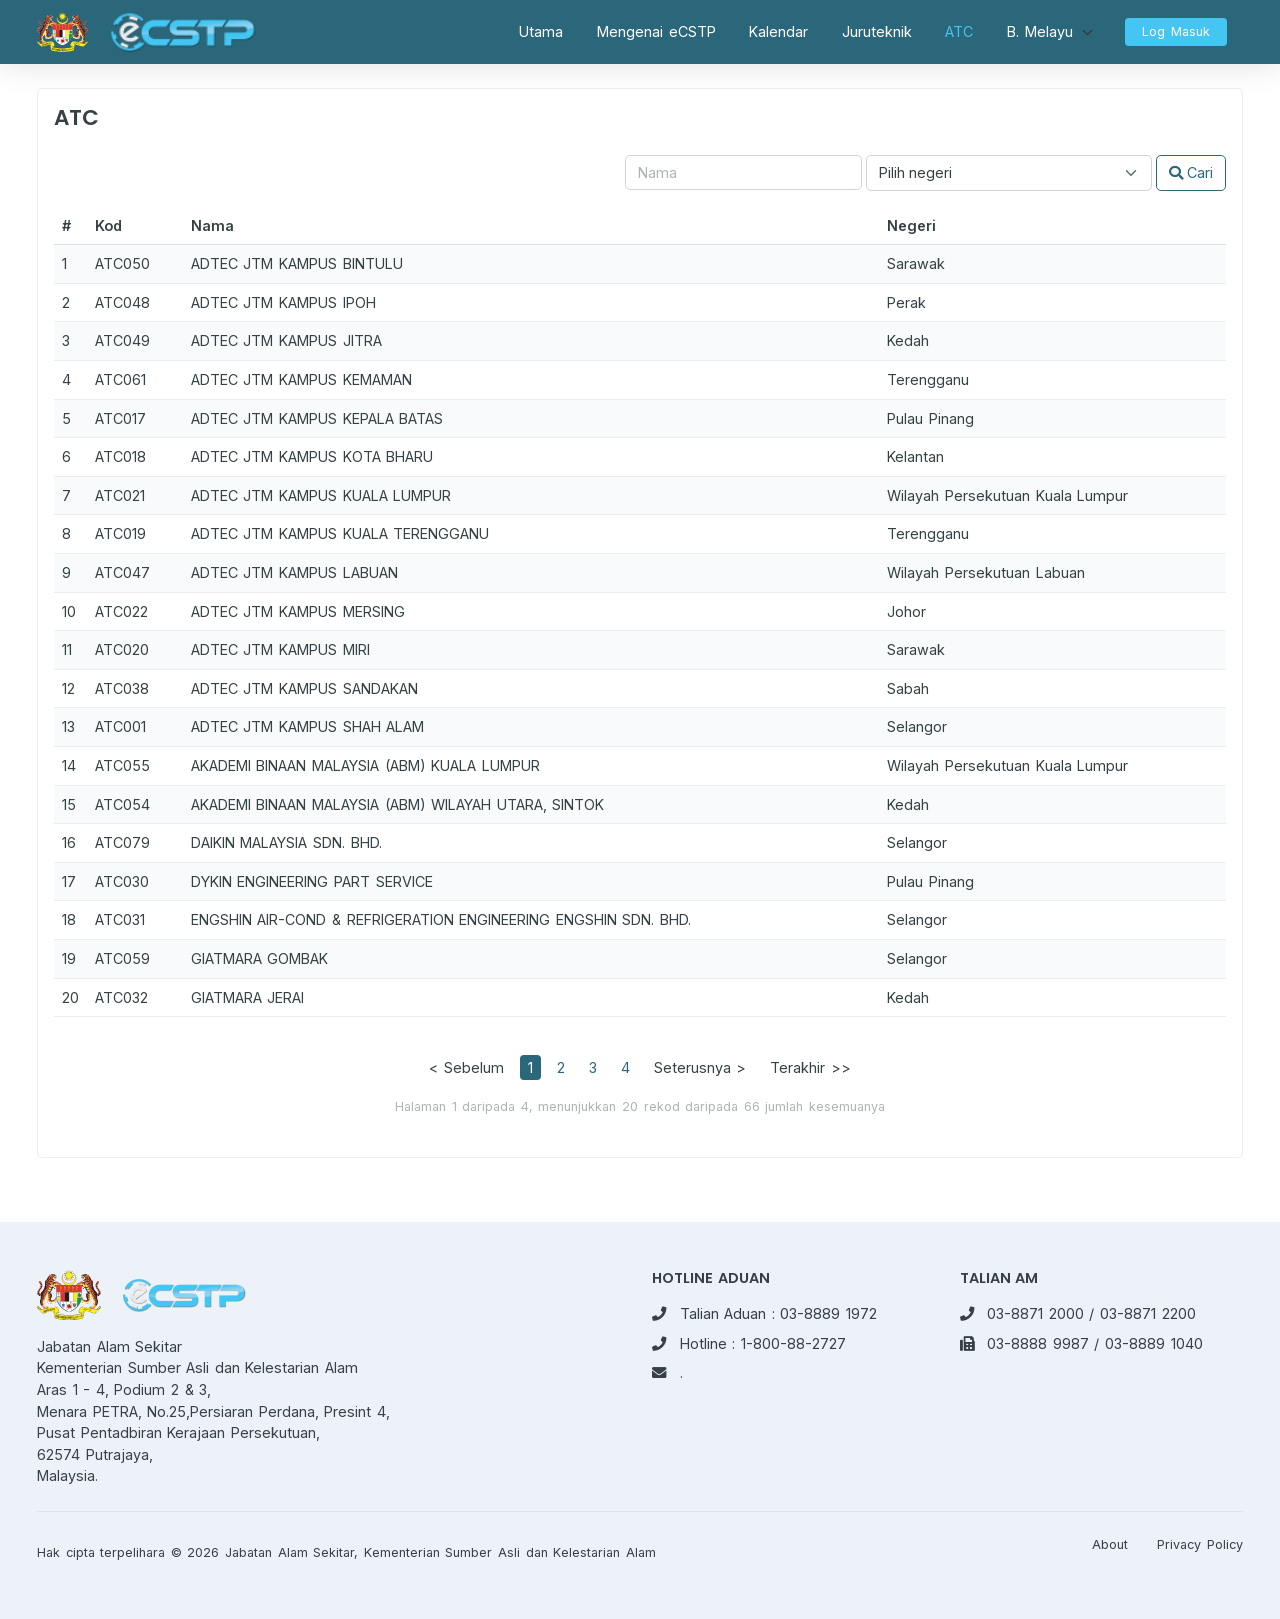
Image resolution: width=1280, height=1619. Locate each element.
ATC (959, 31)
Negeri (911, 225)
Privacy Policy (1200, 1544)
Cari (1191, 172)
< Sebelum (466, 1067)
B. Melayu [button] (1040, 31)
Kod (108, 225)
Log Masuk (1176, 31)
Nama (212, 225)
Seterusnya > (700, 1067)
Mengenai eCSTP (656, 31)
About (1110, 1544)
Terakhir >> (810, 1067)
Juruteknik (877, 31)
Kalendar (778, 31)
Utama (541, 31)
